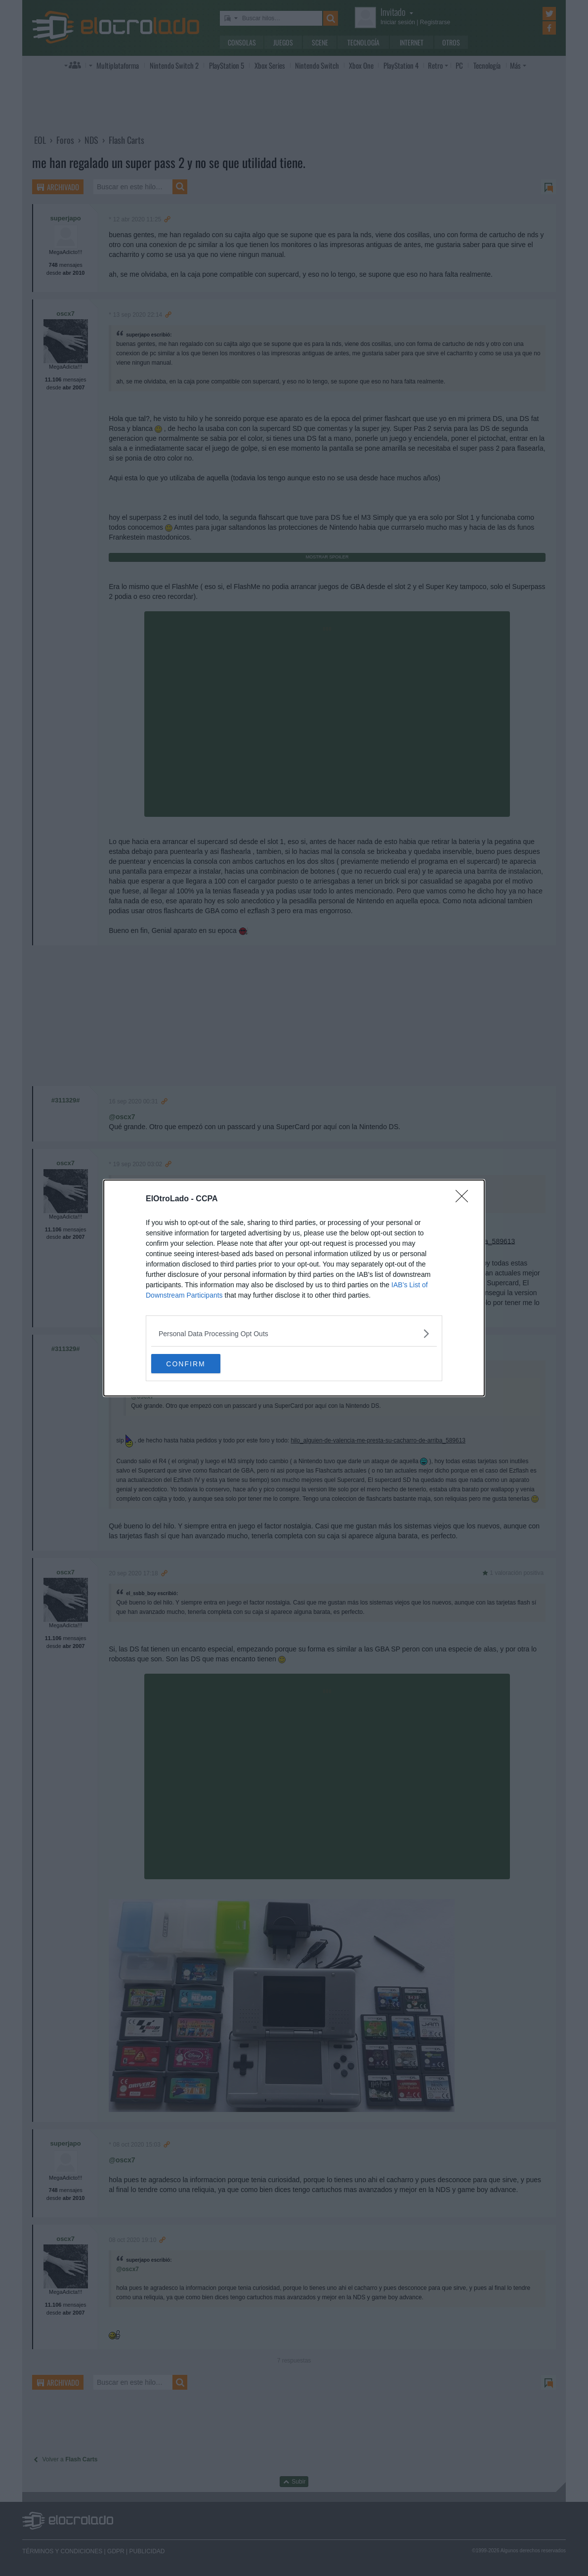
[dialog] (294, 1288)
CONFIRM (197, 1364)
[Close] (465, 1199)
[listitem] (294, 1333)
